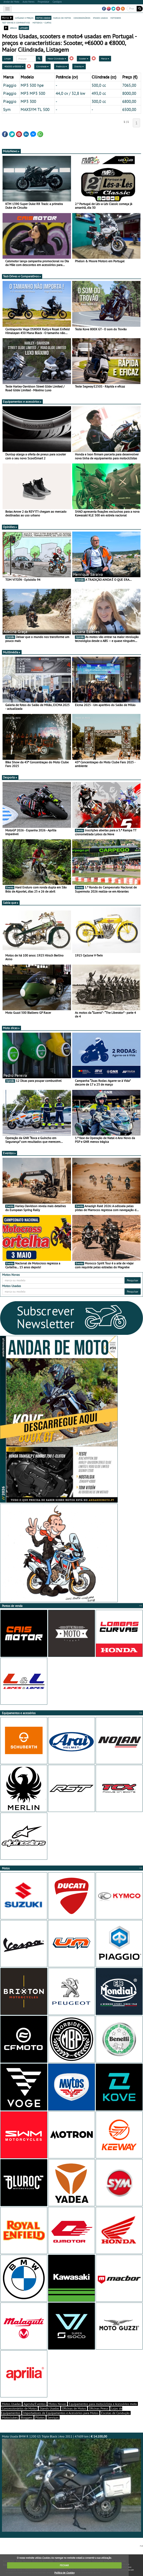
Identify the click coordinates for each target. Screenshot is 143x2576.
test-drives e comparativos (16, 22)
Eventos (9, 1153)
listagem (24, 28)
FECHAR (64, 2565)
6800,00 (129, 101)
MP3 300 (28, 101)
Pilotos (40, 2417)
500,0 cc (99, 85)
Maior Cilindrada (57, 58)
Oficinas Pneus (98, 2408)
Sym (7, 109)
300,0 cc (99, 101)
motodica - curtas (42, 22)
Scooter (83, 58)
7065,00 (129, 85)
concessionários (82, 17)
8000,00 (129, 93)
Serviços (53, 2417)
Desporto (10, 777)
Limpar (7, 58)
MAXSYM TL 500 (35, 109)
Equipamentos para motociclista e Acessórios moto (103, 2404)
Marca (105, 58)
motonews (115, 17)
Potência (61, 66)
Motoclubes (10, 2417)
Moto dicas (11, 1028)
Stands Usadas (49, 2408)
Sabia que (11, 903)
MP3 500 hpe (32, 85)
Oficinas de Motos (74, 2408)
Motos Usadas (11, 2404)
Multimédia (12, 652)
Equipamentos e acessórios (22, 401)
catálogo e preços (24, 17)
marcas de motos (62, 17)
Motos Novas (57, 2404)
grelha (13, 28)
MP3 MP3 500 (33, 93)
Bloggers (27, 2417)
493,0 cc (99, 93)
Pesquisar (132, 1280)
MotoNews (11, 151)
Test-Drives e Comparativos (22, 276)
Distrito (79, 66)
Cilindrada (42, 66)
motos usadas (43, 17)
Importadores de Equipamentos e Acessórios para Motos (60, 2413)
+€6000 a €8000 (14, 66)
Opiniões (10, 527)
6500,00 (129, 109)
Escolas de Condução (115, 2413)
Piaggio (9, 85)
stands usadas (100, 17)
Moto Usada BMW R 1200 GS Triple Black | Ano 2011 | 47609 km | (71, 2483)
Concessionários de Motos (19, 2408)
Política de (64, 2572)
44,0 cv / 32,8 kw (70, 93)
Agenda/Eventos (35, 2404)
